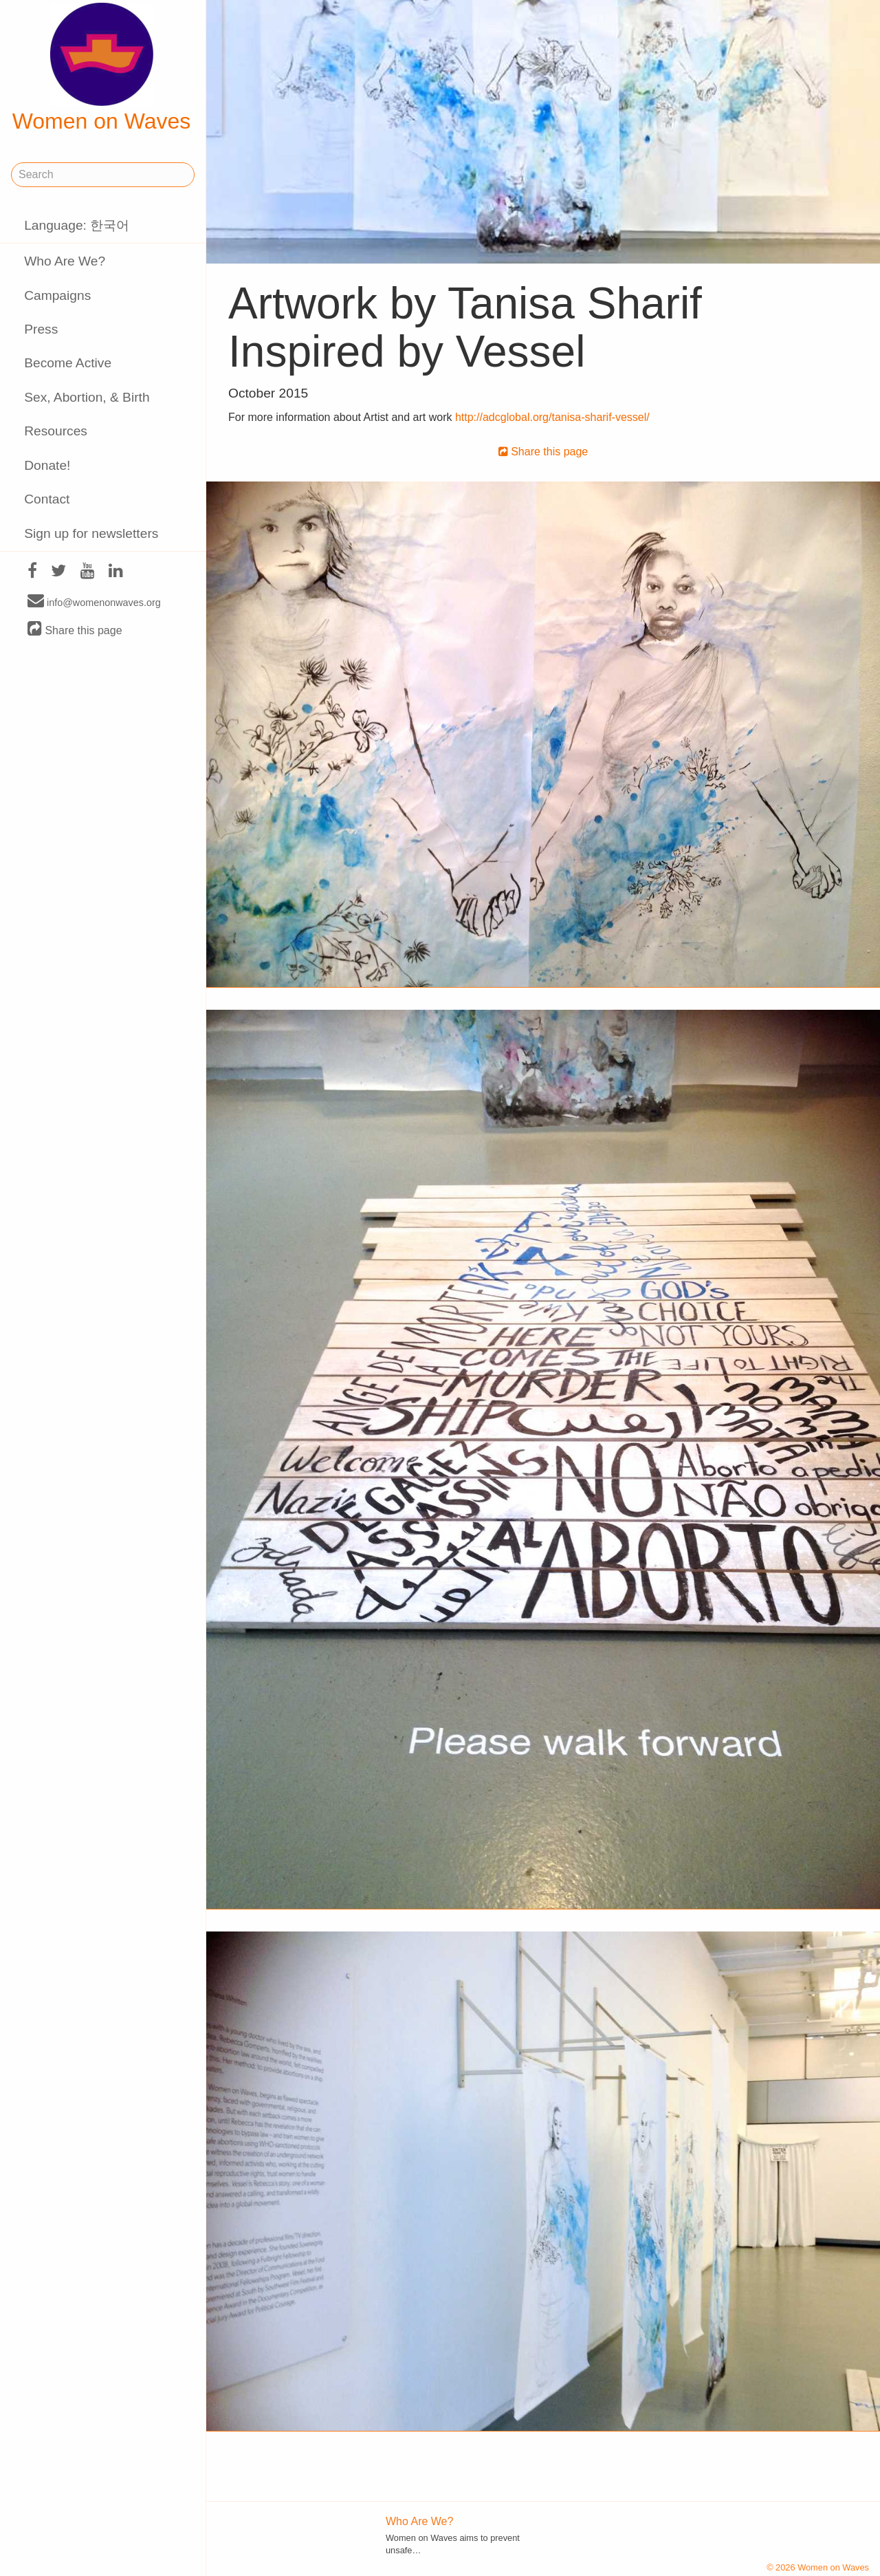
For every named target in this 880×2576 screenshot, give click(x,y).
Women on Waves (101, 68)
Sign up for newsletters (91, 533)
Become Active (67, 363)
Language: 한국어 (76, 225)
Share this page (75, 630)
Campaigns (57, 295)
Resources (55, 431)
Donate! (47, 465)
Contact (46, 499)
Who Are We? (64, 261)
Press (41, 329)
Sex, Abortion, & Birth (86, 397)
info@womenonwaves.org (94, 602)
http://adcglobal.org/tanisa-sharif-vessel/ (552, 417)
